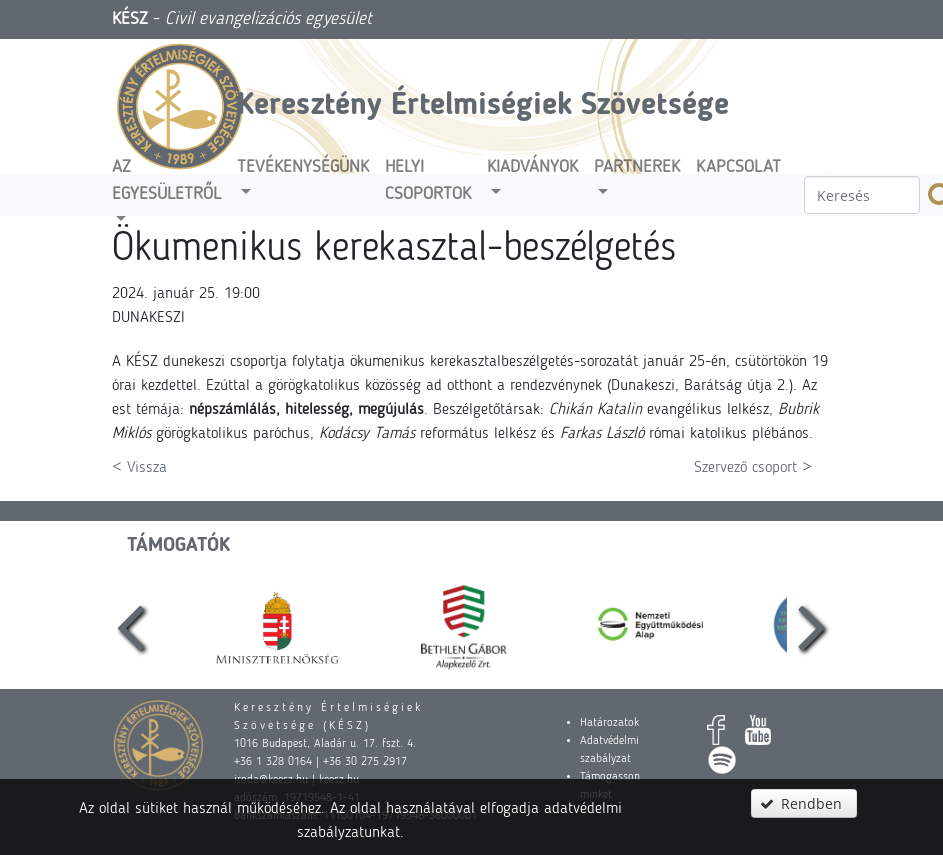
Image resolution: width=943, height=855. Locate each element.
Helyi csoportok (428, 180)
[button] (804, 803)
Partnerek (637, 167)
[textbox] (862, 195)
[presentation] (130, 625)
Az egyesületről (166, 180)
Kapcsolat (738, 167)
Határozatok (609, 723)
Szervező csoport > (753, 468)
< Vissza (139, 468)
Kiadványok (532, 167)
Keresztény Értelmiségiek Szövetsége (483, 106)
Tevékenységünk (303, 167)
